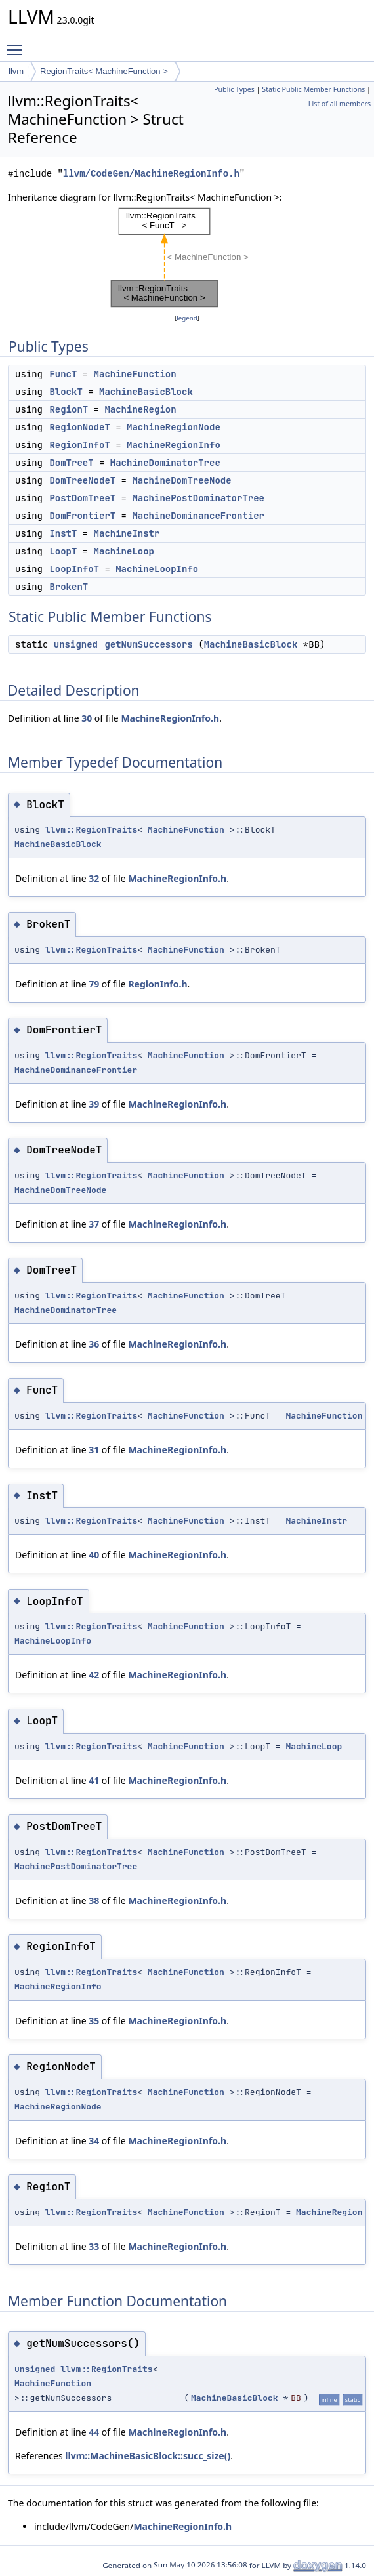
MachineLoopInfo (156, 569)
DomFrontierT (82, 516)
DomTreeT (71, 462)
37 (94, 1224)
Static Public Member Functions (313, 89)
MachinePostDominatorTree (198, 498)
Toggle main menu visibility (18, 44)
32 (94, 878)
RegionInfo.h (157, 984)
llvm (16, 71)
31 (94, 1450)
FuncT (63, 374)
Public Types (234, 89)
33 (94, 2246)
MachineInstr (127, 533)
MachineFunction (135, 374)
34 (94, 2140)
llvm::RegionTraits (91, 829)
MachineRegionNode (173, 427)
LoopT (63, 551)
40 (94, 1554)
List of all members (339, 103)
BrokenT (68, 586)
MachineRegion (140, 409)
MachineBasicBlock (146, 392)
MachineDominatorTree (165, 462)
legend (187, 318)
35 (94, 2020)
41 (94, 1780)
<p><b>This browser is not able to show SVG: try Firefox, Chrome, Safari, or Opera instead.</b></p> (187, 258)
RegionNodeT (79, 427)
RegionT (68, 409)
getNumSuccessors (148, 644)
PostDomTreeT (82, 498)
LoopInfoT (74, 569)
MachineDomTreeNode (181, 480)
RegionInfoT (79, 445)
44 (94, 2432)
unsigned (76, 644)
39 (94, 1104)
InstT (63, 533)
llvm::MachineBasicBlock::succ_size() (147, 2455)
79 (94, 984)
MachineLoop (124, 551)
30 (86, 718)
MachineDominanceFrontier (198, 516)
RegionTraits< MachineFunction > (104, 71)
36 (94, 1344)
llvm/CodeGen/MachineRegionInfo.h (151, 173)
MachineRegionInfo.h (170, 718)
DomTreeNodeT (82, 480)
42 (94, 1675)
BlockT (65, 392)
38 (94, 1900)
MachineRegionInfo (173, 445)
